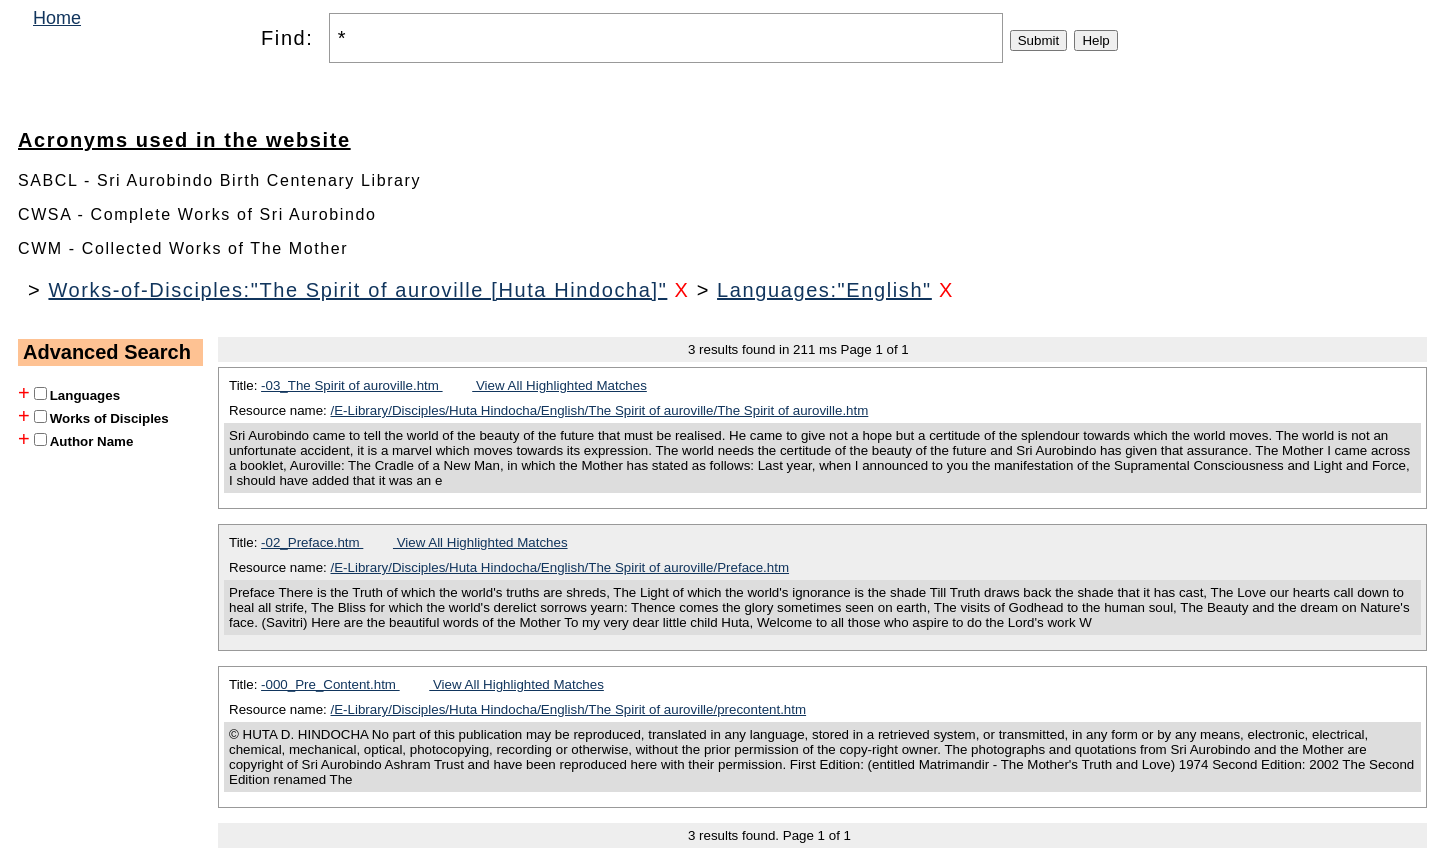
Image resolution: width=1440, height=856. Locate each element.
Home (57, 18)
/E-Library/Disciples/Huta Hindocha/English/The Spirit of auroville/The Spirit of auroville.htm (600, 410)
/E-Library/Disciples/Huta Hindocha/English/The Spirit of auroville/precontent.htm (569, 709)
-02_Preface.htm (312, 542)
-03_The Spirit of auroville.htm (352, 385)
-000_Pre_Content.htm (330, 684)
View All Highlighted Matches (559, 385)
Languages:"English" (824, 290)
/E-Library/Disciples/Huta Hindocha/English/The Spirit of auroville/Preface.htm (560, 567)
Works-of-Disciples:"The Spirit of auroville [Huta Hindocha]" (357, 290)
